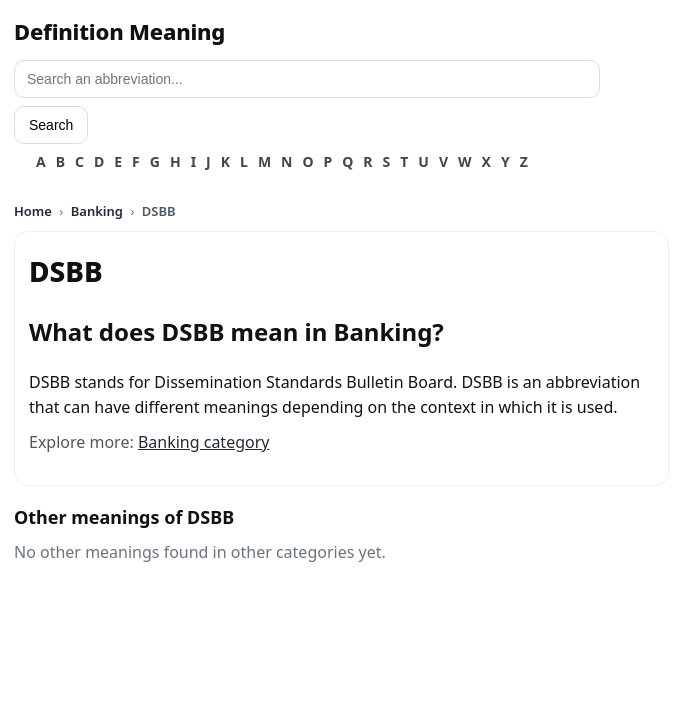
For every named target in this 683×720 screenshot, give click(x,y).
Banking (97, 211)
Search (51, 125)
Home (33, 211)
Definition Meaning (119, 31)
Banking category (204, 442)
